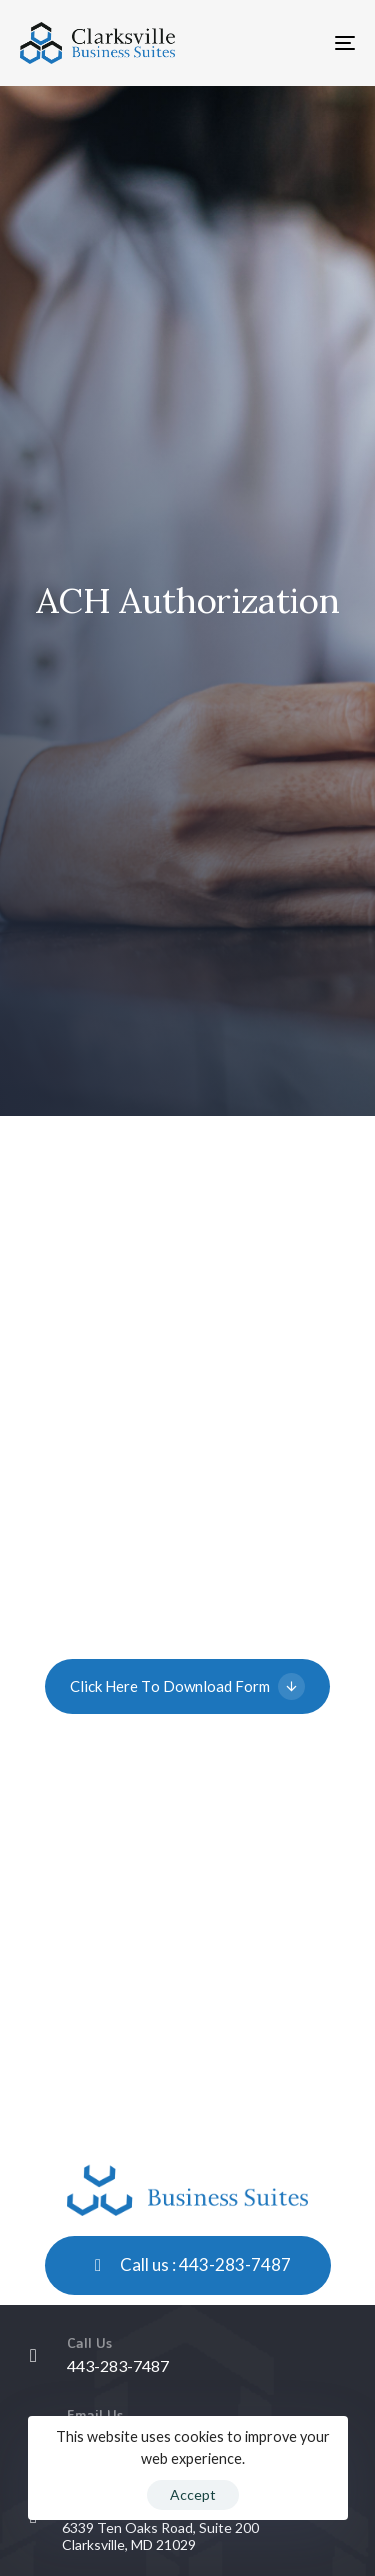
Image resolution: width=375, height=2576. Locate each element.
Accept (193, 2494)
